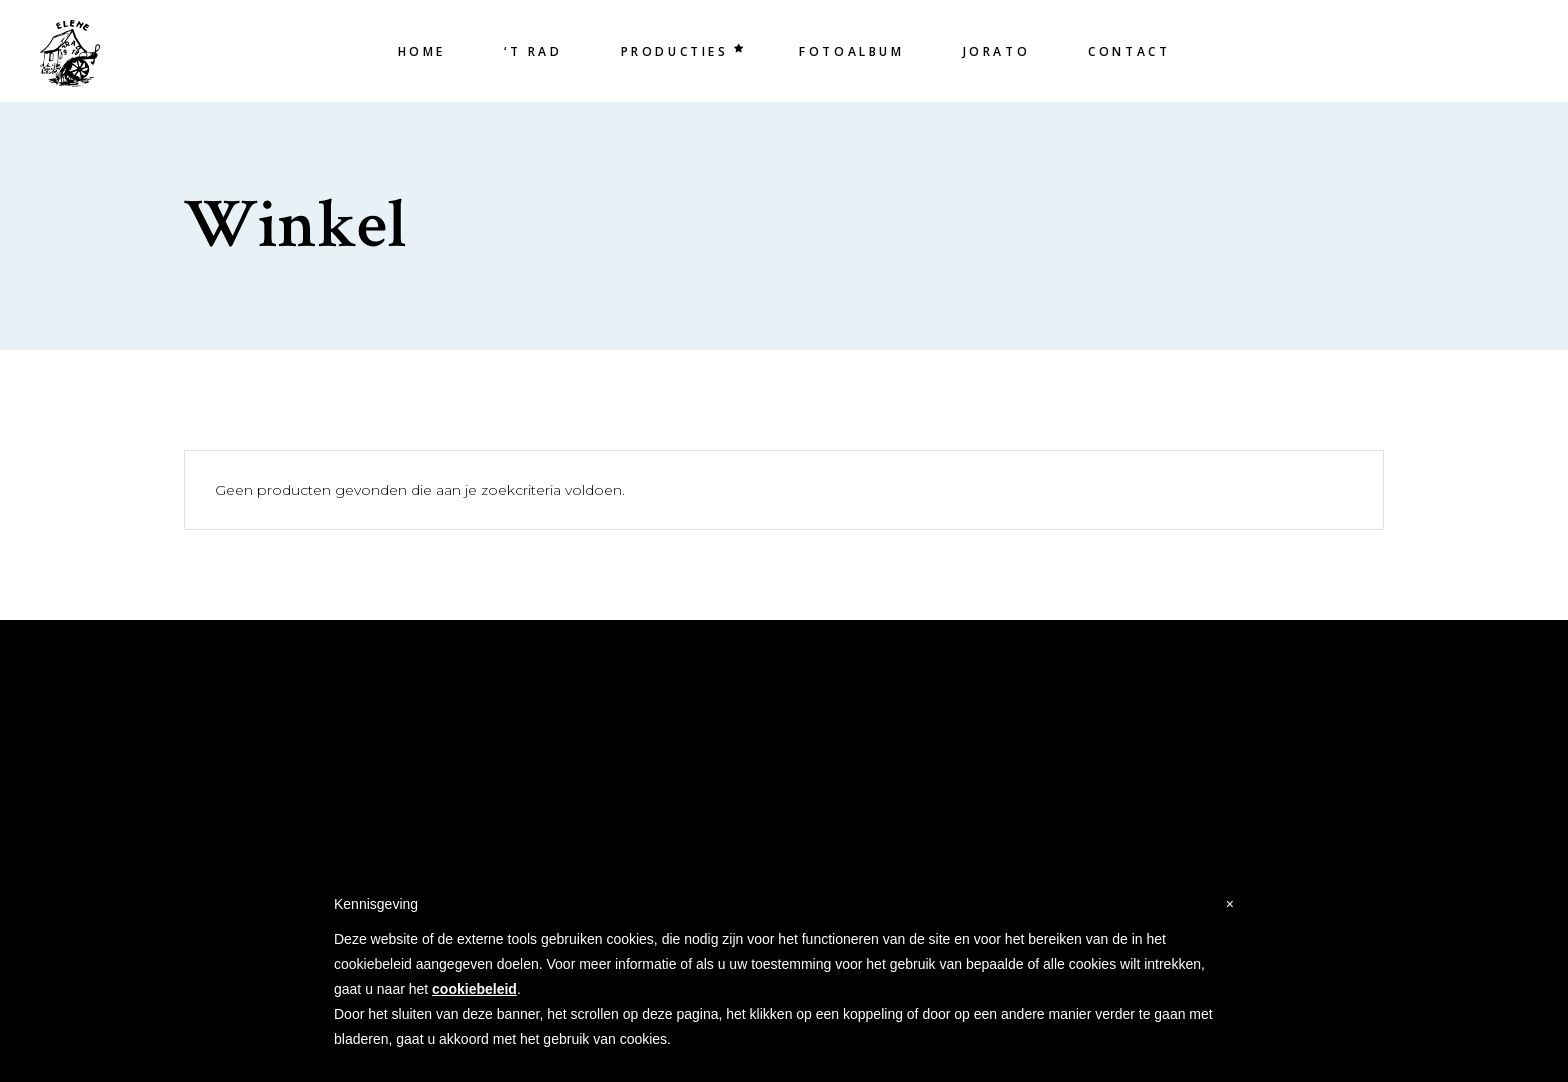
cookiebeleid (474, 989)
